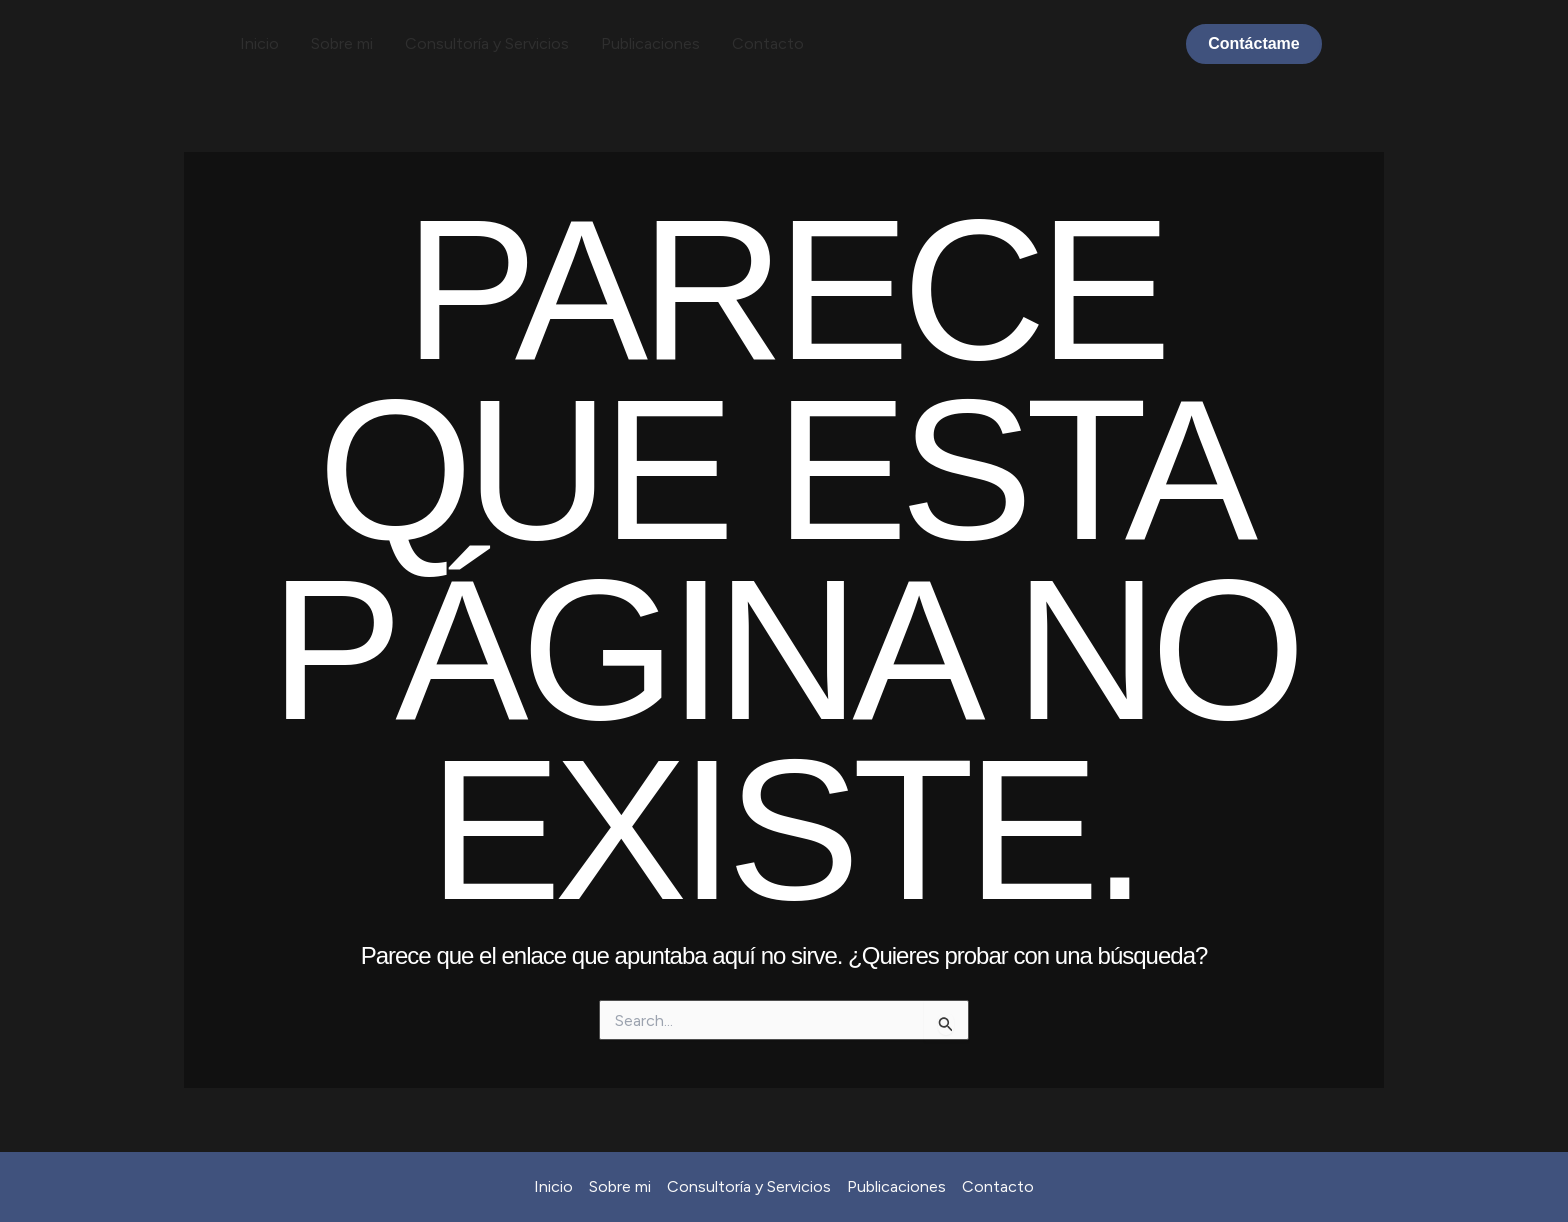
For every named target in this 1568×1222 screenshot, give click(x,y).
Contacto (768, 43)
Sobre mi (342, 43)
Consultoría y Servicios (487, 43)
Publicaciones (650, 43)
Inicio (259, 43)
